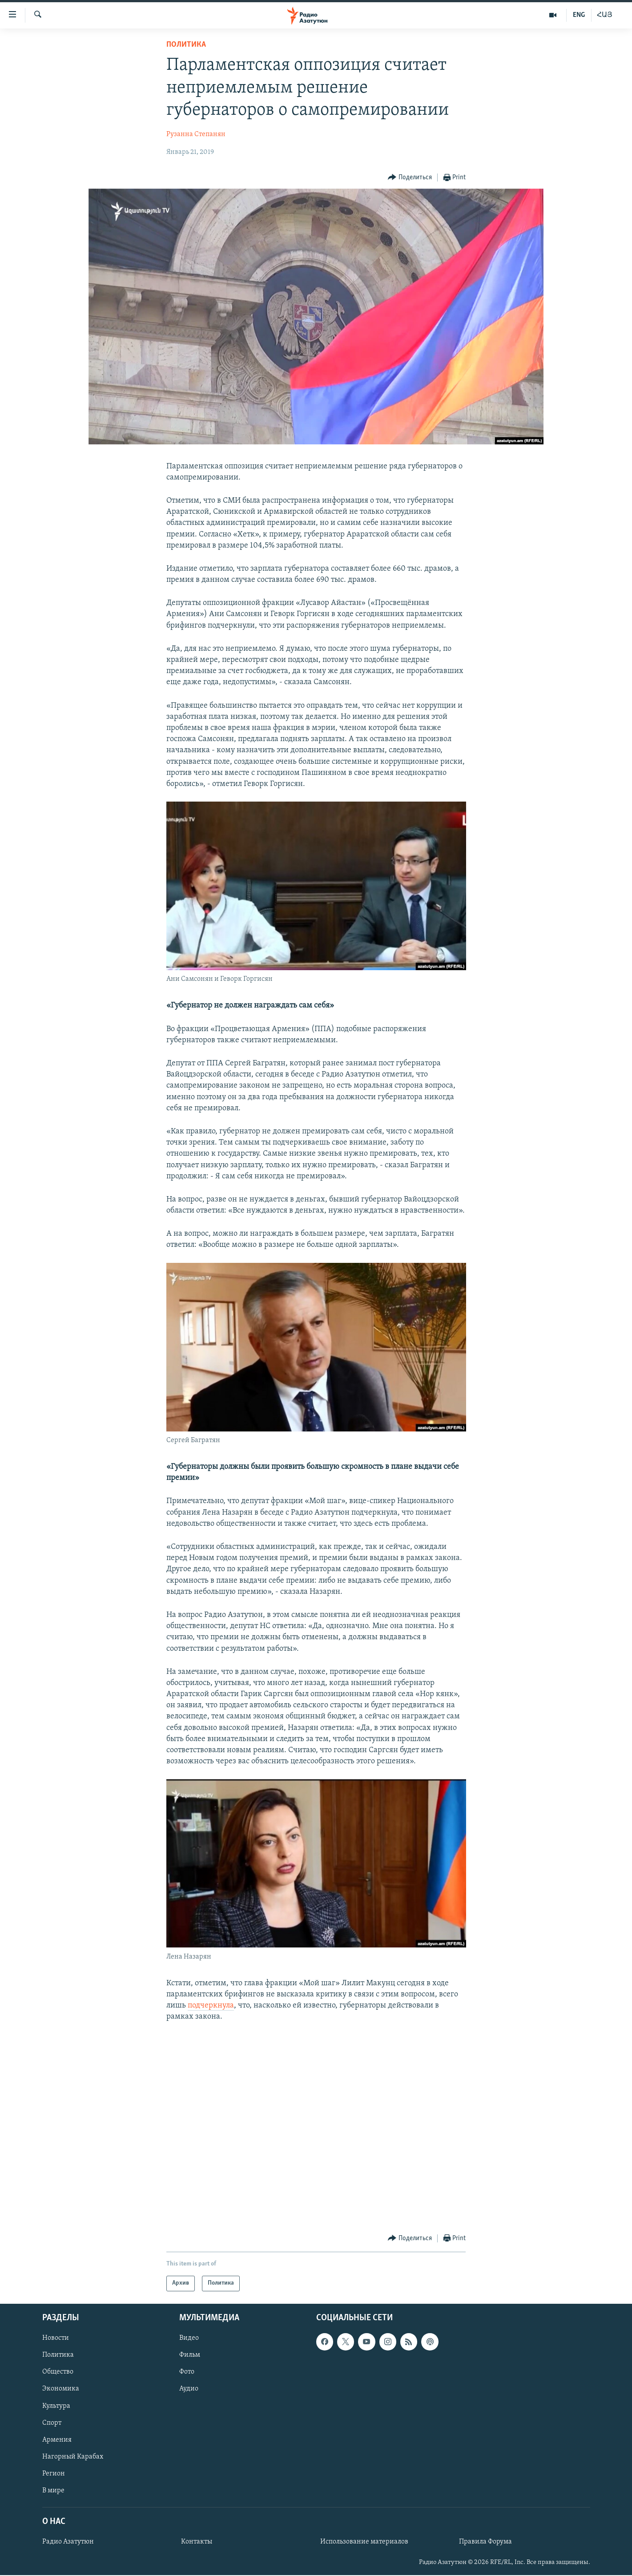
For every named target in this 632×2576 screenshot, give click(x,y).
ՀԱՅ (604, 15)
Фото (186, 2371)
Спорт (51, 2422)
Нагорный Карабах (72, 2456)
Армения (57, 2439)
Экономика (60, 2388)
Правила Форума (485, 2541)
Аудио (188, 2388)
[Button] (410, 178)
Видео (189, 2338)
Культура (56, 2405)
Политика (186, 44)
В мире (53, 2490)
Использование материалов (364, 2541)
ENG (579, 15)
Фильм (189, 2354)
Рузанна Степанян (195, 134)
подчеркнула (211, 2005)
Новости (55, 2338)
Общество (57, 2371)
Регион (53, 2473)
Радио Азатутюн (68, 2541)
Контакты (196, 2541)
